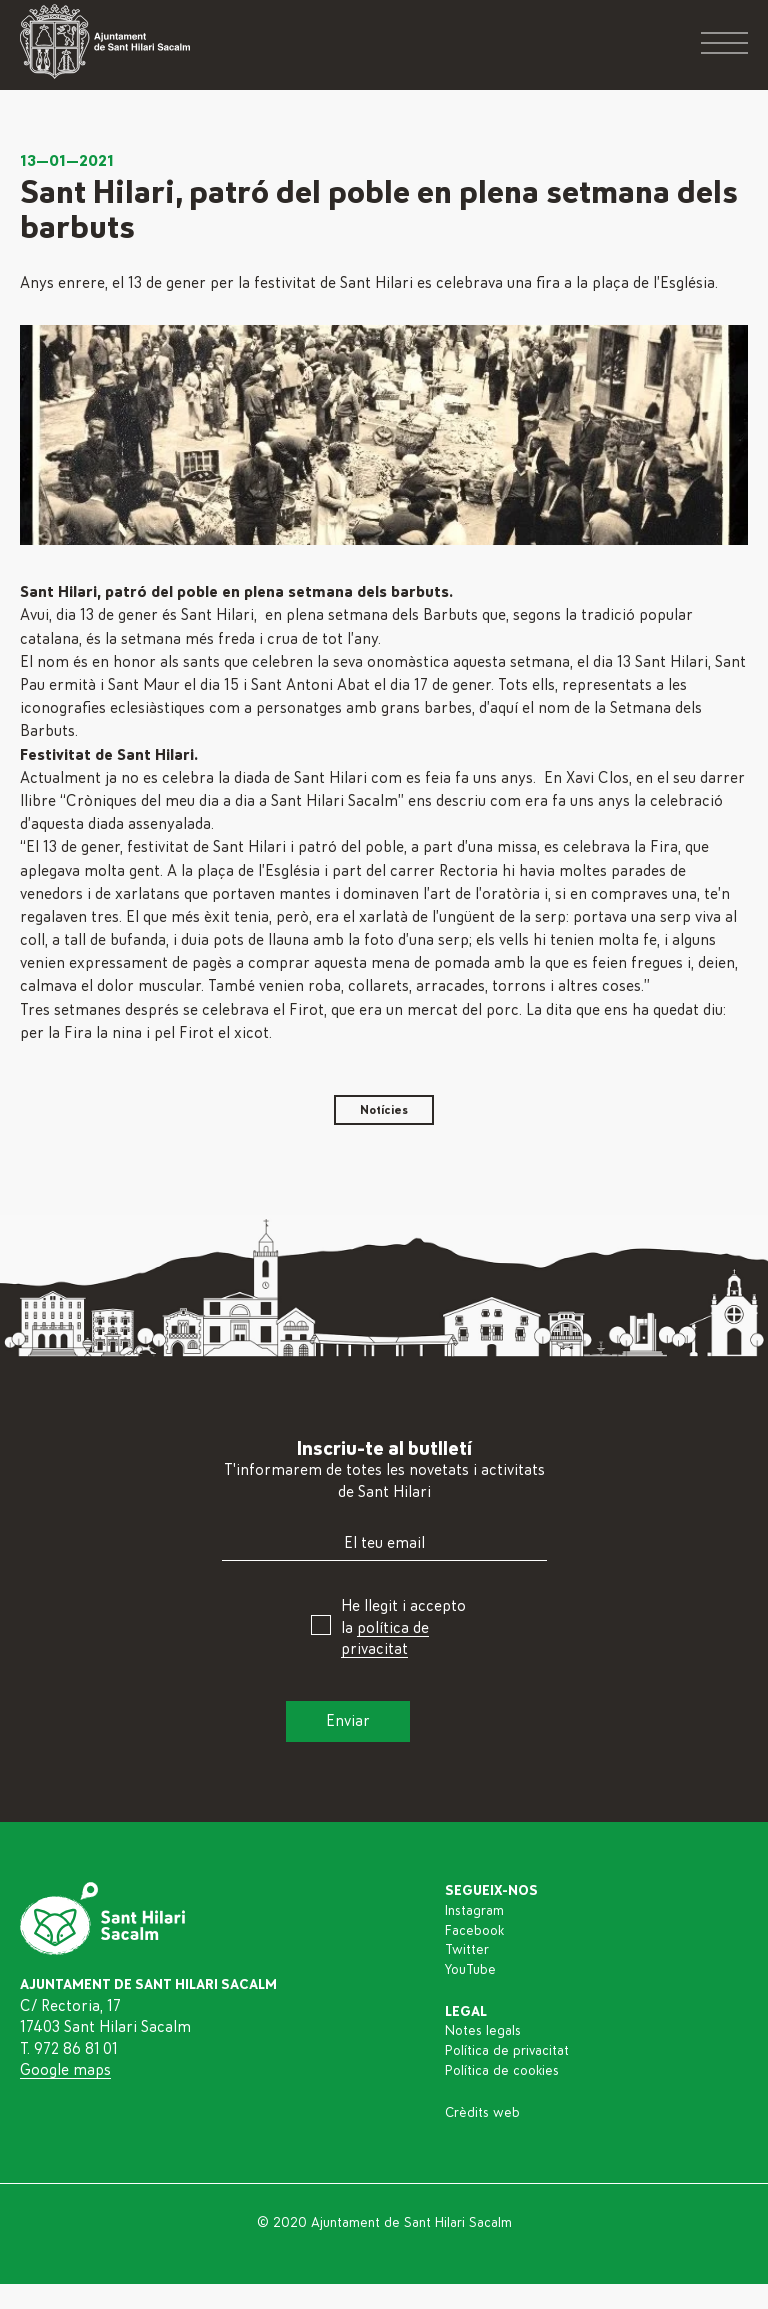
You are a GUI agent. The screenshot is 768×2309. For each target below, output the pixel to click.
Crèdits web (482, 2113)
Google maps (65, 2070)
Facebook (474, 1931)
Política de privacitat (507, 2051)
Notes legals (483, 2031)
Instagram (474, 1911)
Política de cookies (502, 2071)
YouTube (470, 1970)
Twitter (467, 1950)
